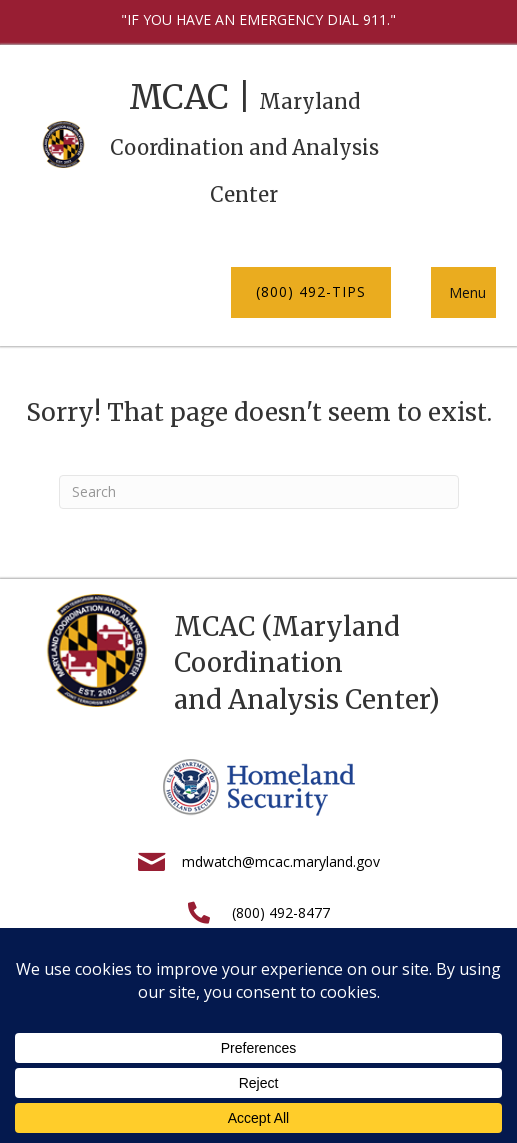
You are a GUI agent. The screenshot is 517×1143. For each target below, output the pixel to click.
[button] (311, 292)
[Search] (259, 492)
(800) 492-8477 (281, 912)
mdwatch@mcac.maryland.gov (281, 861)
